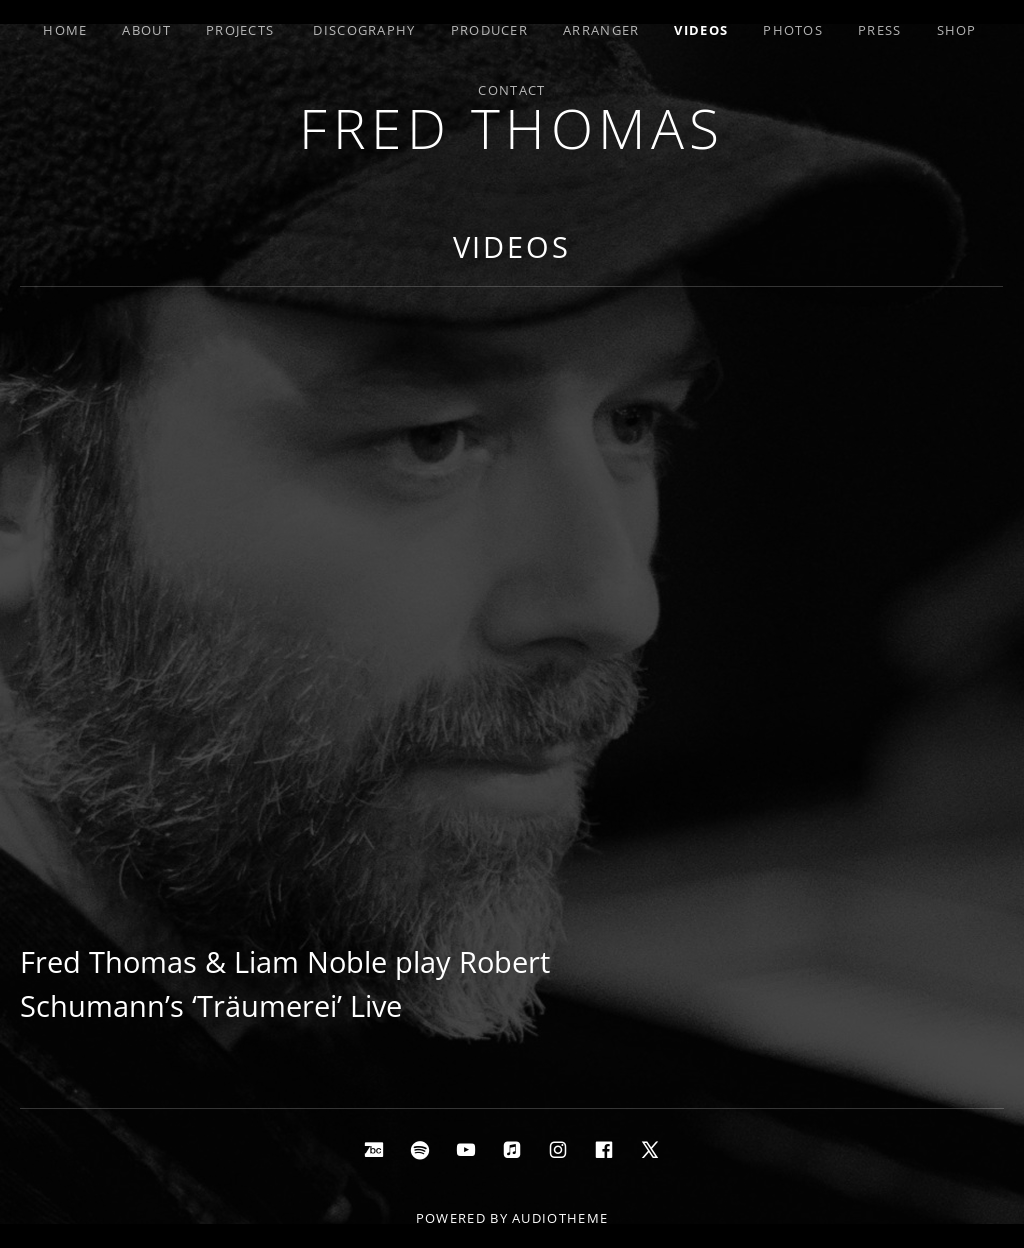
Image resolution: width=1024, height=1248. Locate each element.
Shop (957, 30)
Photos (793, 30)
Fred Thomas (512, 127)
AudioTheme (560, 1218)
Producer (489, 30)
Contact (511, 90)
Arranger (601, 30)
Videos (701, 30)
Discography (364, 30)
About (146, 30)
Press (880, 30)
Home (65, 30)
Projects (240, 30)
